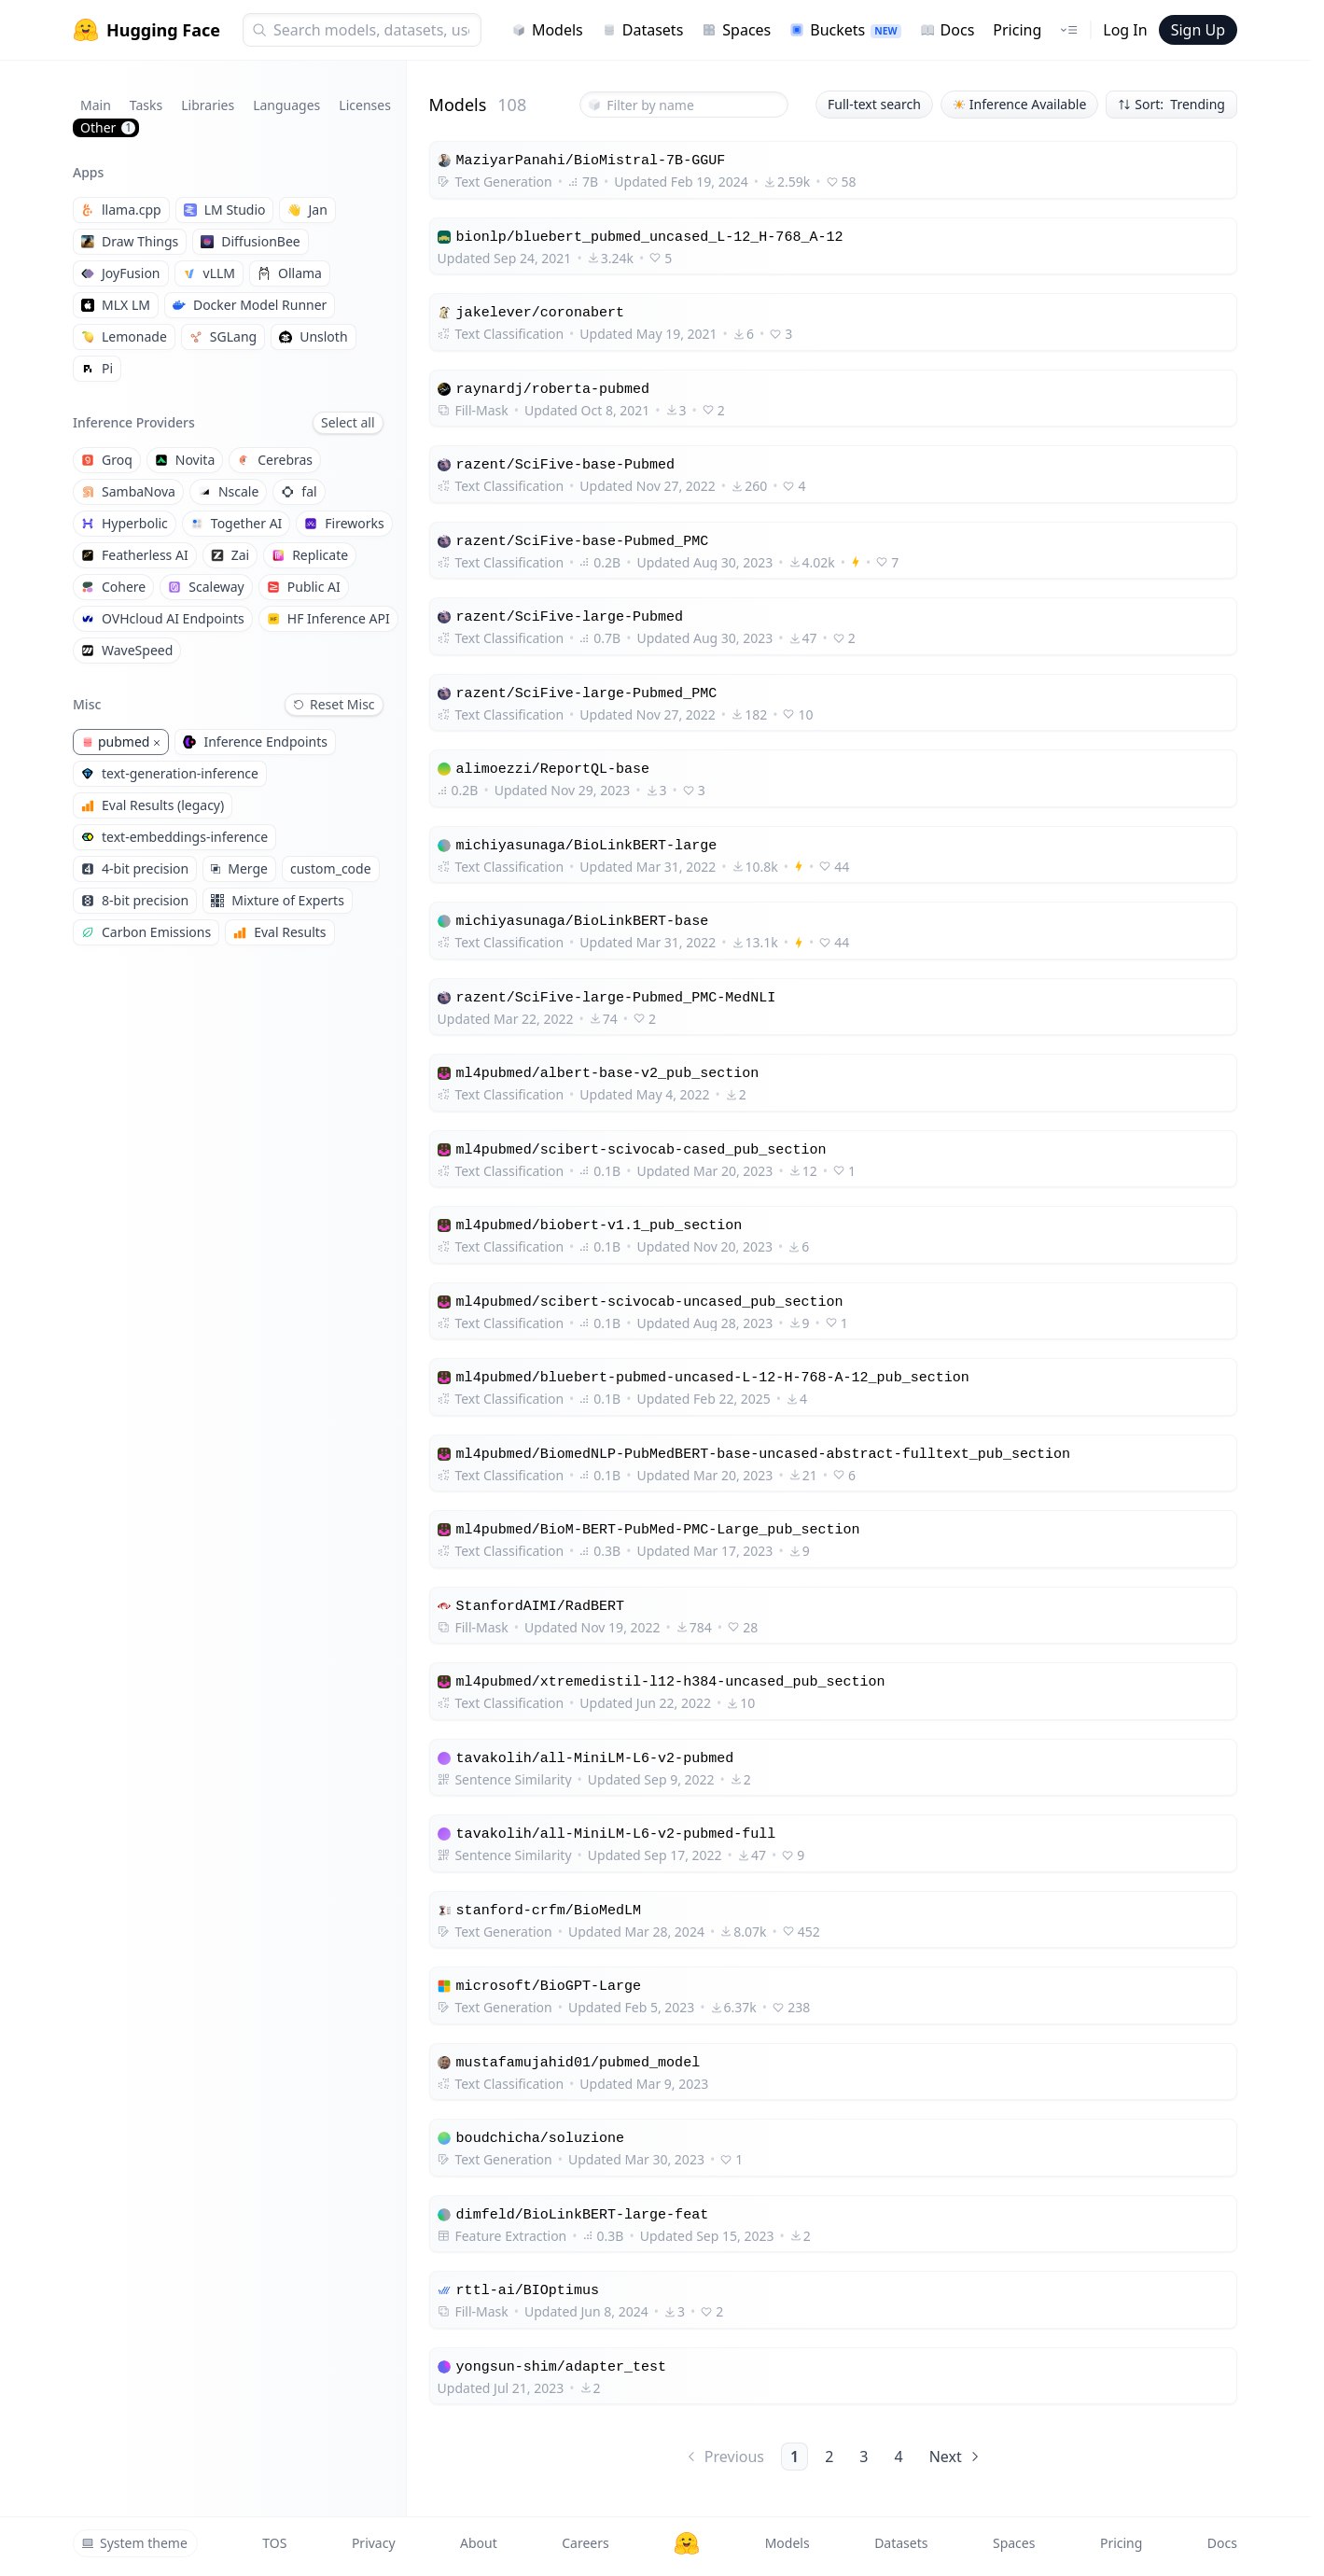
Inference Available (1020, 104)
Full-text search (874, 104)
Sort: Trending (1171, 104)
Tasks (146, 105)
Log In (1125, 30)
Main (95, 105)
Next (956, 2456)
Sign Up (1198, 30)
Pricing (1017, 30)
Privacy (374, 2543)
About (478, 2543)
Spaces (736, 30)
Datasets (643, 30)
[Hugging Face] (687, 2543)
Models (547, 30)
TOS (274, 2543)
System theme (134, 2543)
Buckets (844, 30)
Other (107, 127)
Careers (585, 2543)
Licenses (365, 105)
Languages (286, 105)
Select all (348, 422)
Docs (947, 30)
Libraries (207, 105)
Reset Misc (334, 704)
